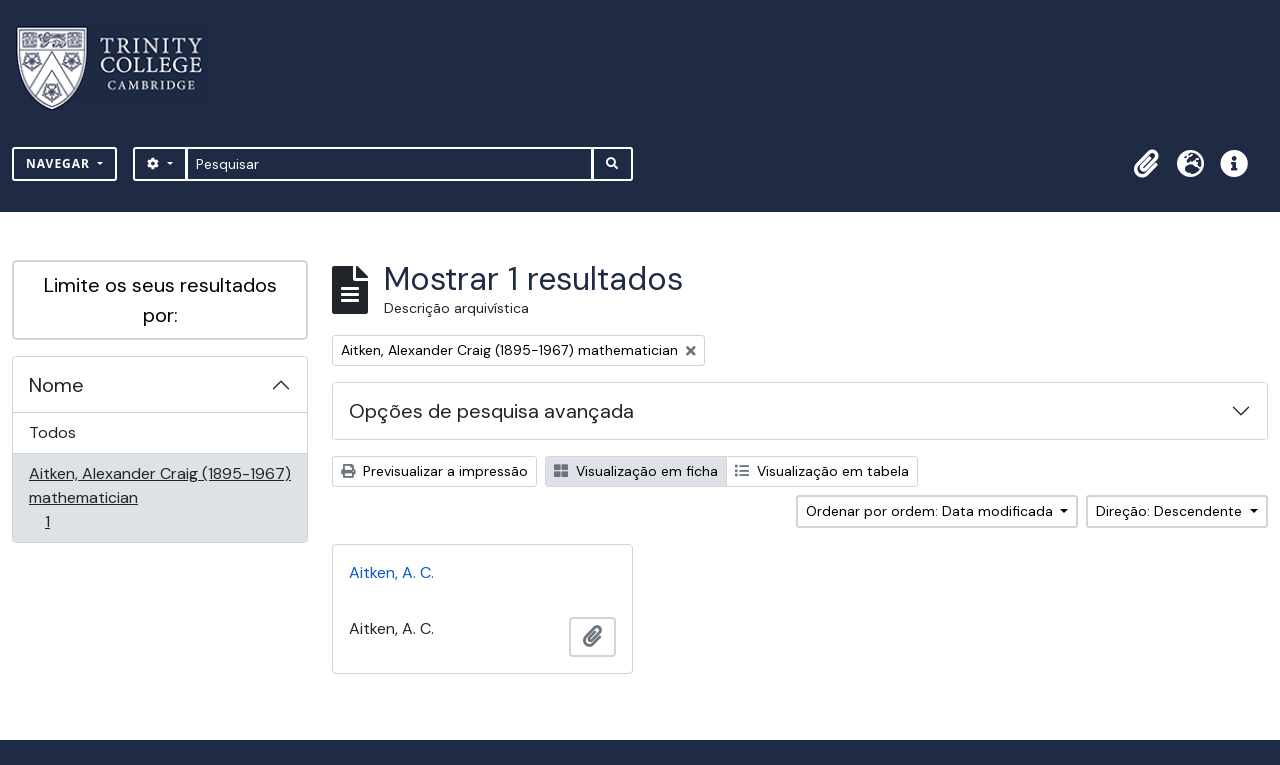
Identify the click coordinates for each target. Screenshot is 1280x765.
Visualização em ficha (636, 471)
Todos (52, 432)
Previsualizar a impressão (434, 471)
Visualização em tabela (822, 471)
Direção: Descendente (1171, 511)
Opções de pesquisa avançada (491, 411)
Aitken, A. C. (391, 572)
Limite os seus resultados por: (160, 300)
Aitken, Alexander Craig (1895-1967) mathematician (159, 497)
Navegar (60, 163)
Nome (56, 385)
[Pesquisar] (389, 164)
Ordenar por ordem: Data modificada (931, 511)
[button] (1146, 164)
